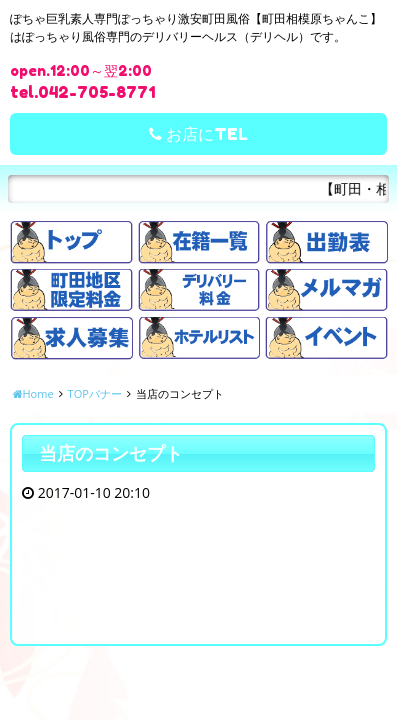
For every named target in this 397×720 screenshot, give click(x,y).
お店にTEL (198, 134)
